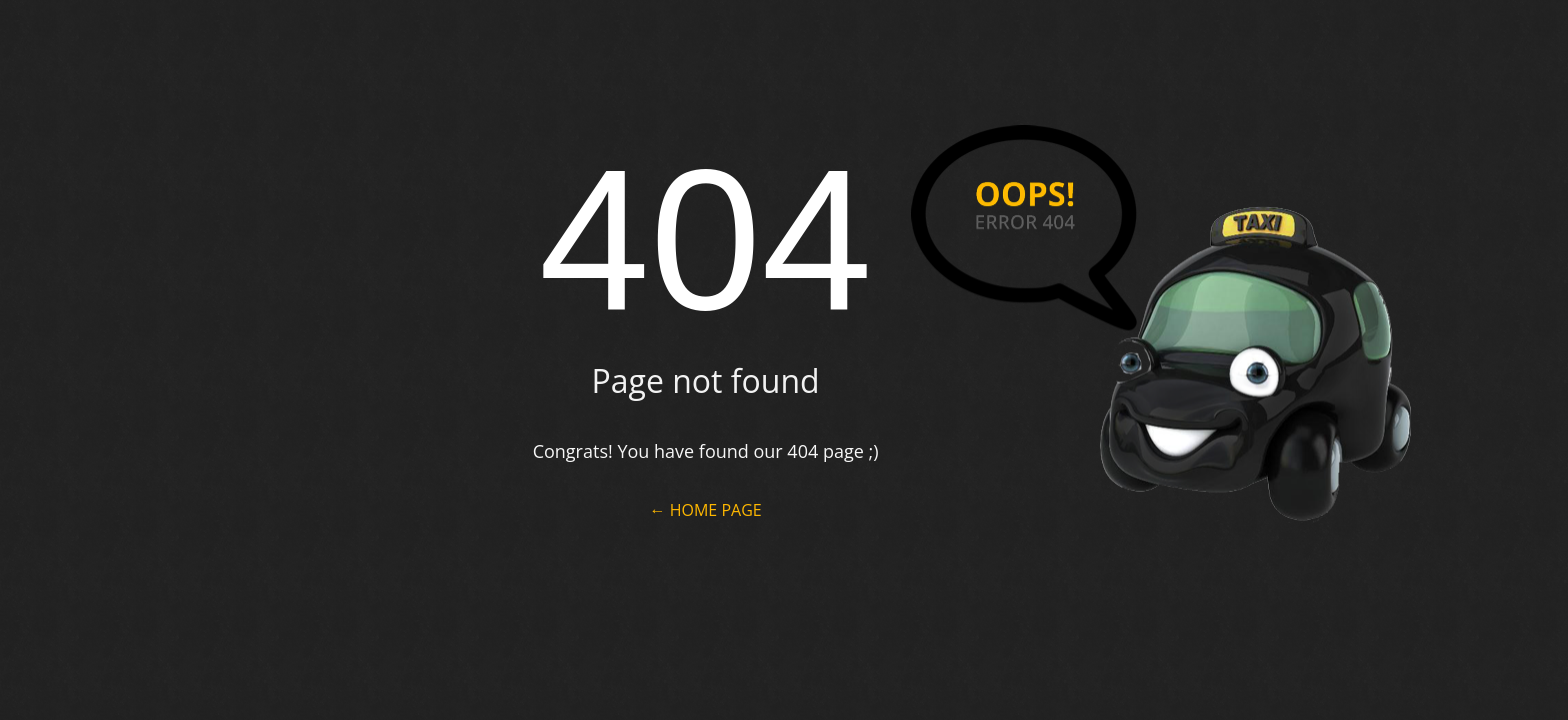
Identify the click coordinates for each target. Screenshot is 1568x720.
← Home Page (706, 510)
